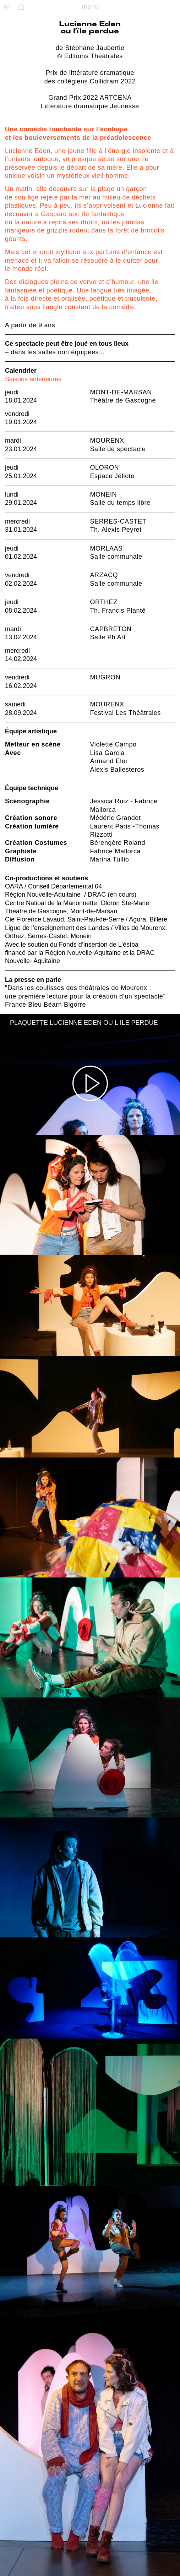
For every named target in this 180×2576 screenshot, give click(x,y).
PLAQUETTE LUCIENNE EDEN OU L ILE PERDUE (84, 1022)
